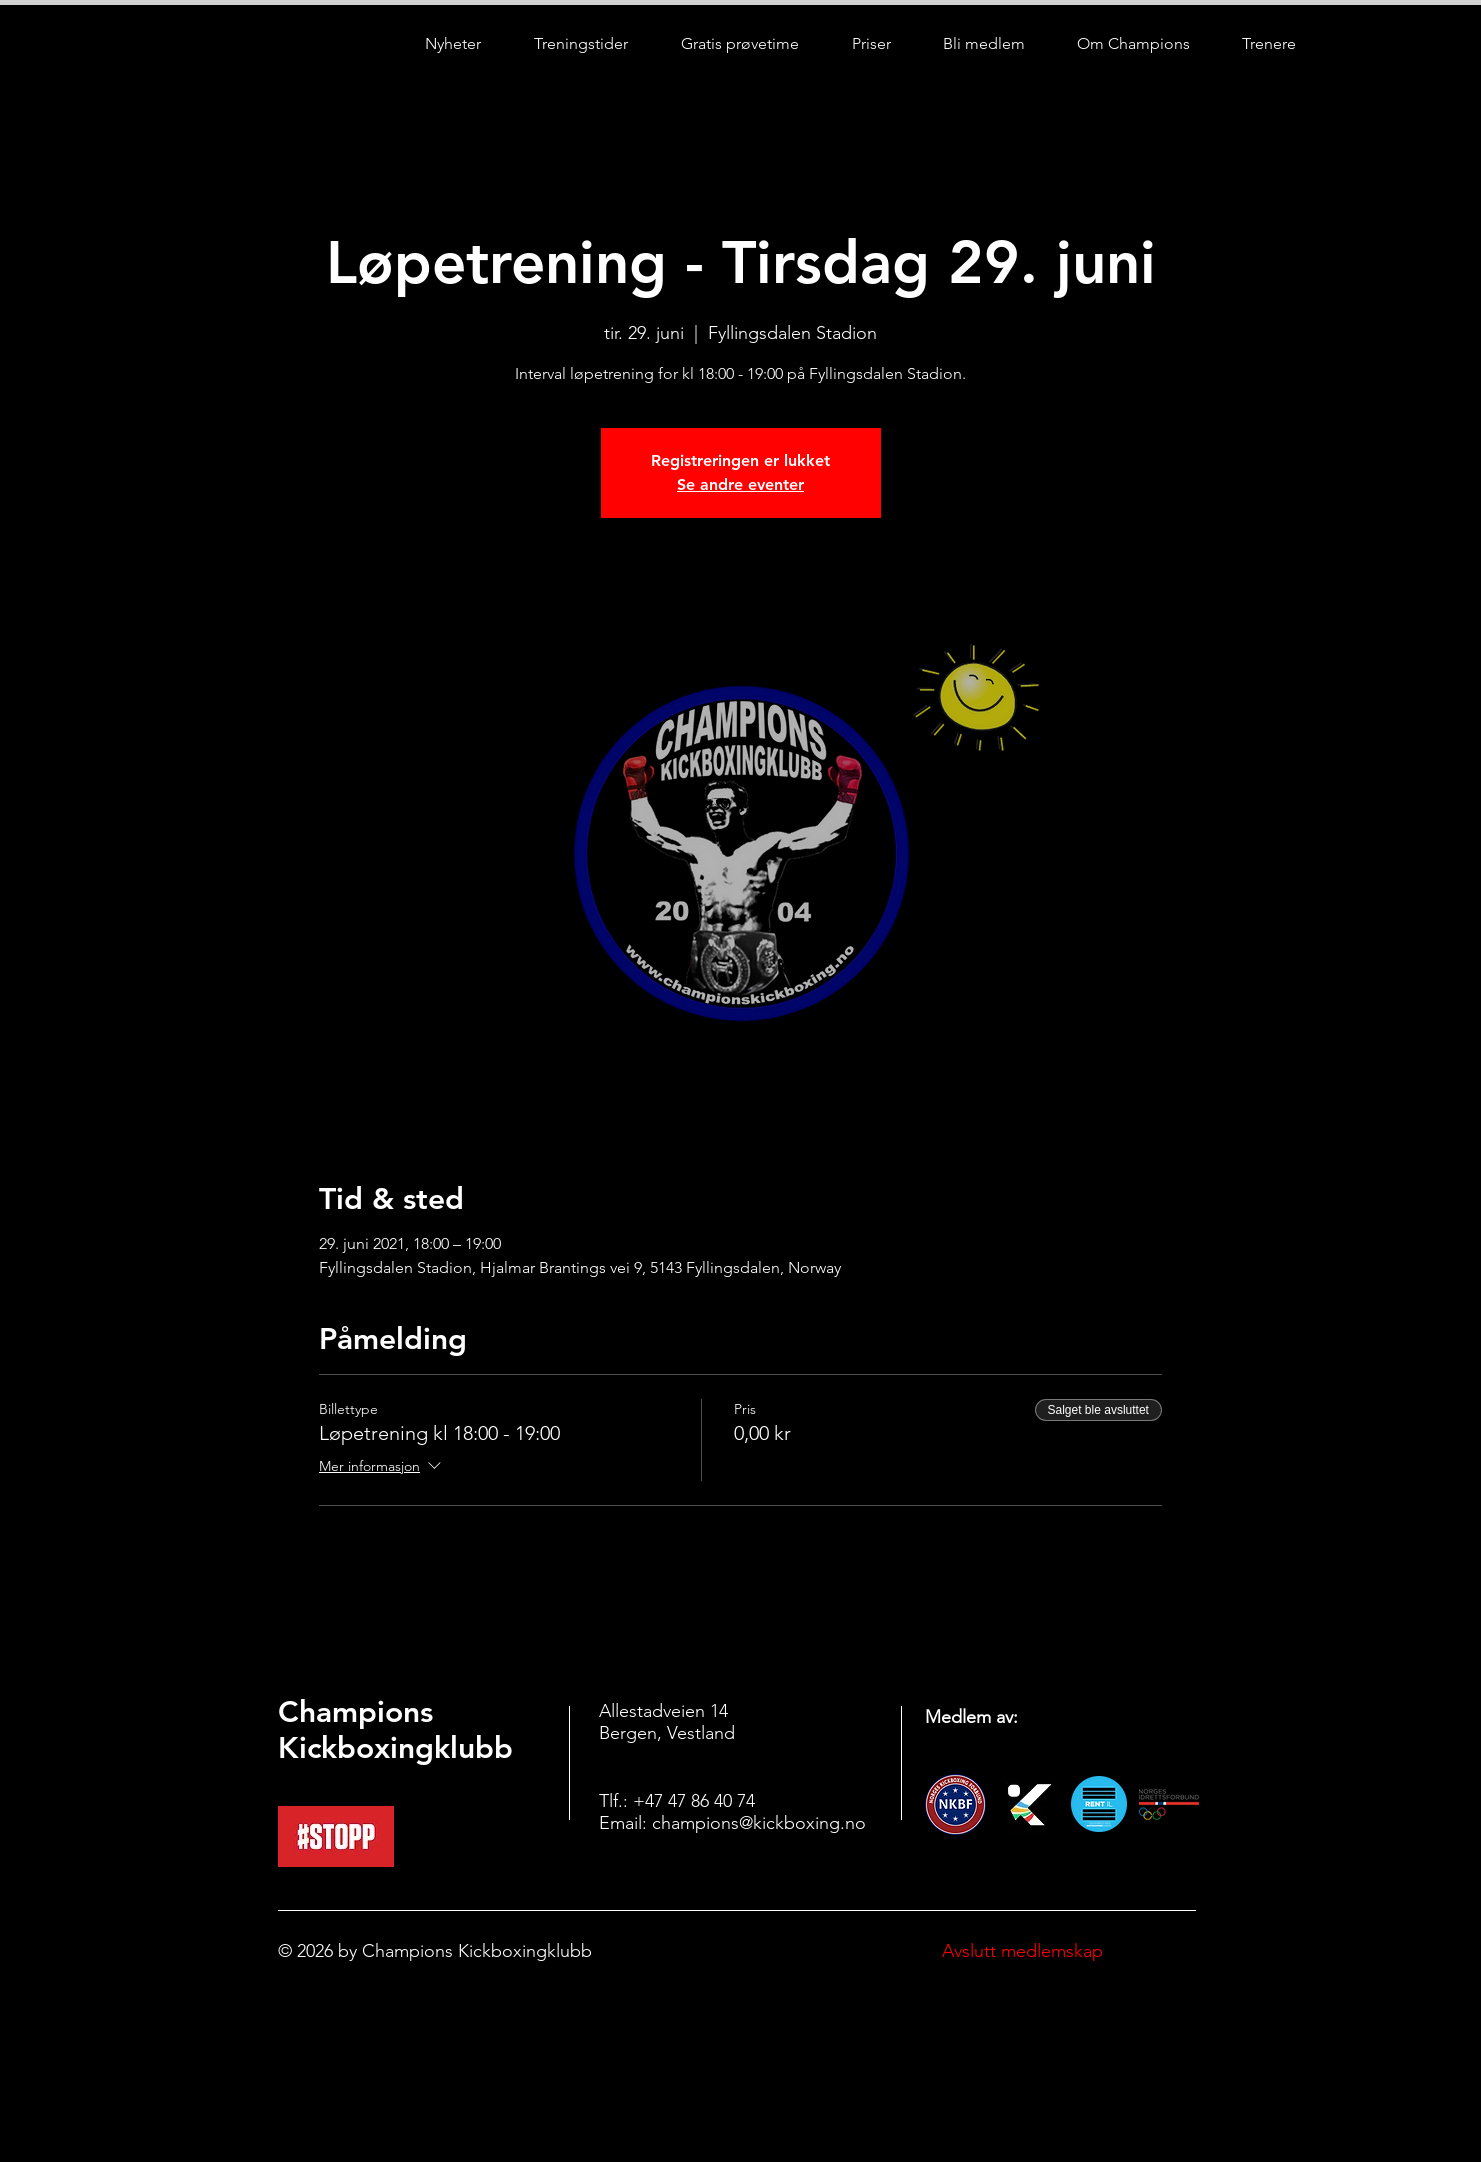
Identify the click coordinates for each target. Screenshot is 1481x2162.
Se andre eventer (740, 484)
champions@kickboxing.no (759, 1823)
